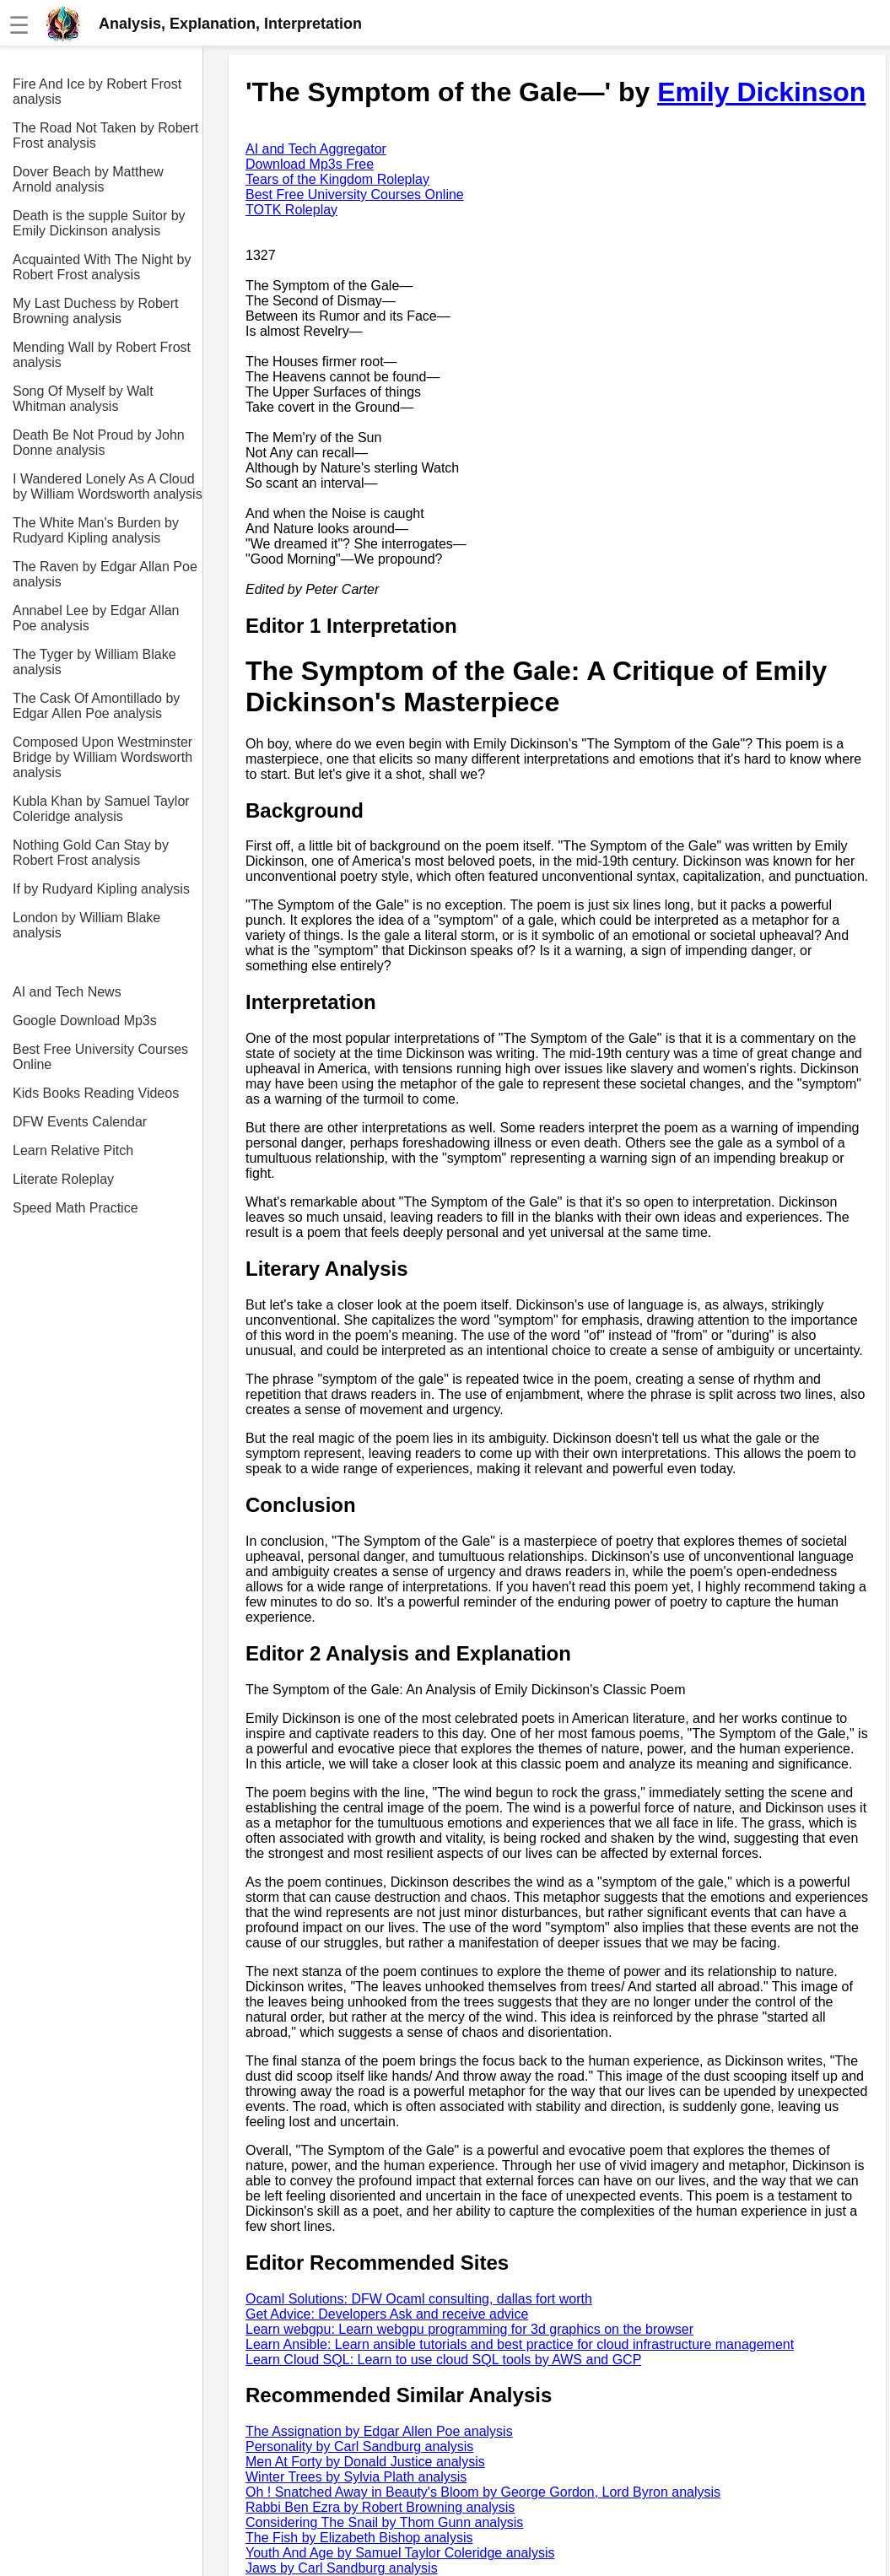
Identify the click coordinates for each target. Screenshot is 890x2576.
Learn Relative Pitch (73, 1150)
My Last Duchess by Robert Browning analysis (96, 311)
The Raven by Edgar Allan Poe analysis (105, 574)
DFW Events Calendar (80, 1122)
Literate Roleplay (63, 1179)
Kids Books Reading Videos (96, 1093)
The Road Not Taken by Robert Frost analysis (105, 135)
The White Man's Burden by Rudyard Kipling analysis (96, 530)
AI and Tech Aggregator (315, 149)
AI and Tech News (67, 992)
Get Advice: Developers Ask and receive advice (386, 2314)
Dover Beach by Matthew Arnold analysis (88, 179)
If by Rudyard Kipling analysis (101, 889)
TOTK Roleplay (291, 210)
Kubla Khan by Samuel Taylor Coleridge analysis (101, 809)
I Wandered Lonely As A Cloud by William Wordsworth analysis (107, 486)
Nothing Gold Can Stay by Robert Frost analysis (91, 852)
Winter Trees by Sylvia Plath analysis (356, 2477)
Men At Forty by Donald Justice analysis (365, 2461)
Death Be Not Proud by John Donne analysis (99, 442)
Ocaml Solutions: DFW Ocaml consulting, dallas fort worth (418, 2299)
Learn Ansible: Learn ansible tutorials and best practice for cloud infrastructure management (519, 2344)
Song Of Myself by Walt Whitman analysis (83, 398)
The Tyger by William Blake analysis (94, 662)
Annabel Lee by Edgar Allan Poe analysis (96, 618)
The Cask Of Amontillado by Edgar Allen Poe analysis (96, 706)
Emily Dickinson (761, 92)
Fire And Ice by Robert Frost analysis (97, 91)
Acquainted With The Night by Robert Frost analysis (102, 267)
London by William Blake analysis (86, 925)
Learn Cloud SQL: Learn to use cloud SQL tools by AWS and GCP (443, 2359)
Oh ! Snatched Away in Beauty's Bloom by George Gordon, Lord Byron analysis (482, 2492)
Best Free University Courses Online (100, 1057)
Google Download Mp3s (85, 1020)
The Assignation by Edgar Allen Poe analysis (379, 2431)
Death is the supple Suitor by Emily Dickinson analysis (99, 223)
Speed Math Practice (75, 1208)
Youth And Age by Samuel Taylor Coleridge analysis (399, 2553)
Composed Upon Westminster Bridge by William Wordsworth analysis (102, 757)
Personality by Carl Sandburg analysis (359, 2446)
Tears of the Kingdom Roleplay (337, 179)
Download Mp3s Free (309, 164)
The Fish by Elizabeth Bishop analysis (358, 2537)
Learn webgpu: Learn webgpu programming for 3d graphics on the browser (469, 2329)
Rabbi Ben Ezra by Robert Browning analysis (380, 2507)
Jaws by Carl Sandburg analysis (341, 2568)
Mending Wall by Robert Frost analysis (102, 355)
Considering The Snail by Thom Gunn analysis (384, 2522)
